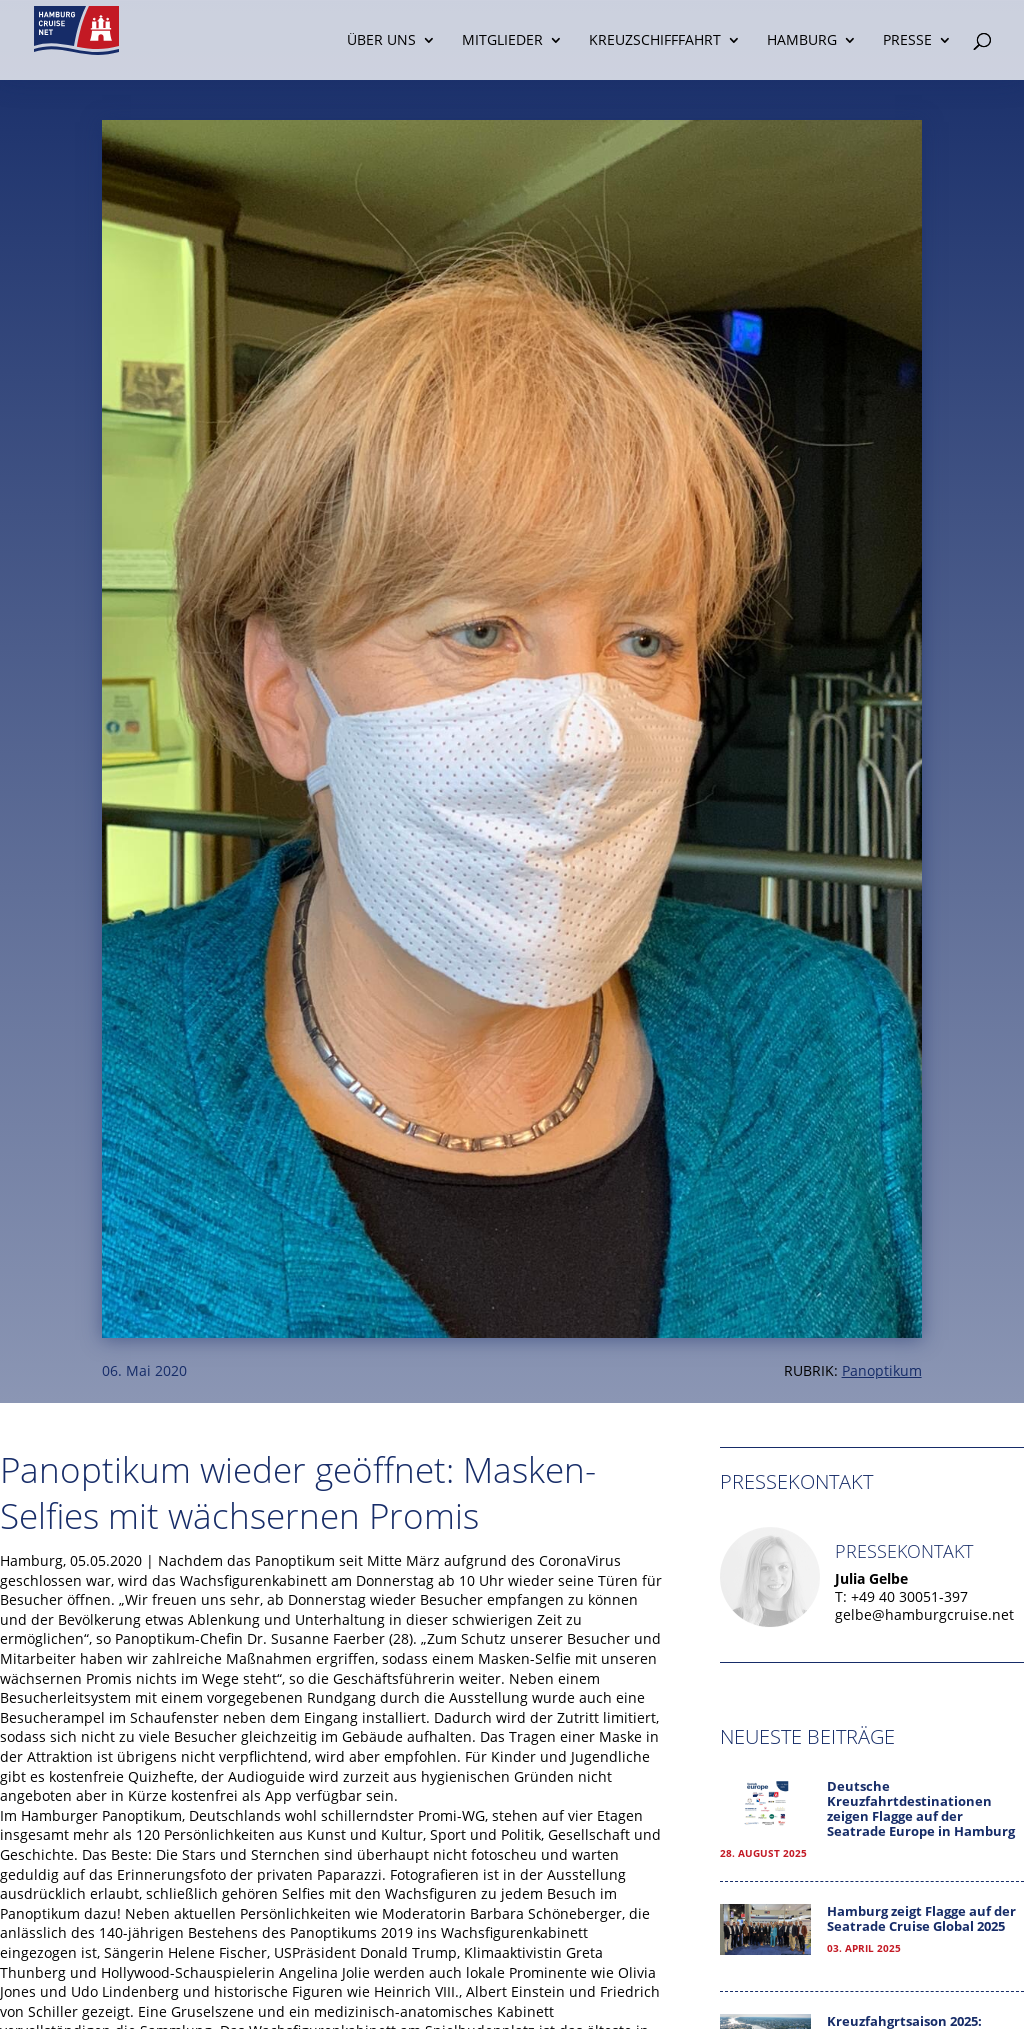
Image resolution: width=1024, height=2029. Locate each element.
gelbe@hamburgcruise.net (924, 1614)
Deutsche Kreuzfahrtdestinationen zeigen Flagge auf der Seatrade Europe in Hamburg (921, 1809)
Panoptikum (882, 1370)
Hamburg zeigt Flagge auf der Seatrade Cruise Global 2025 (921, 1919)
